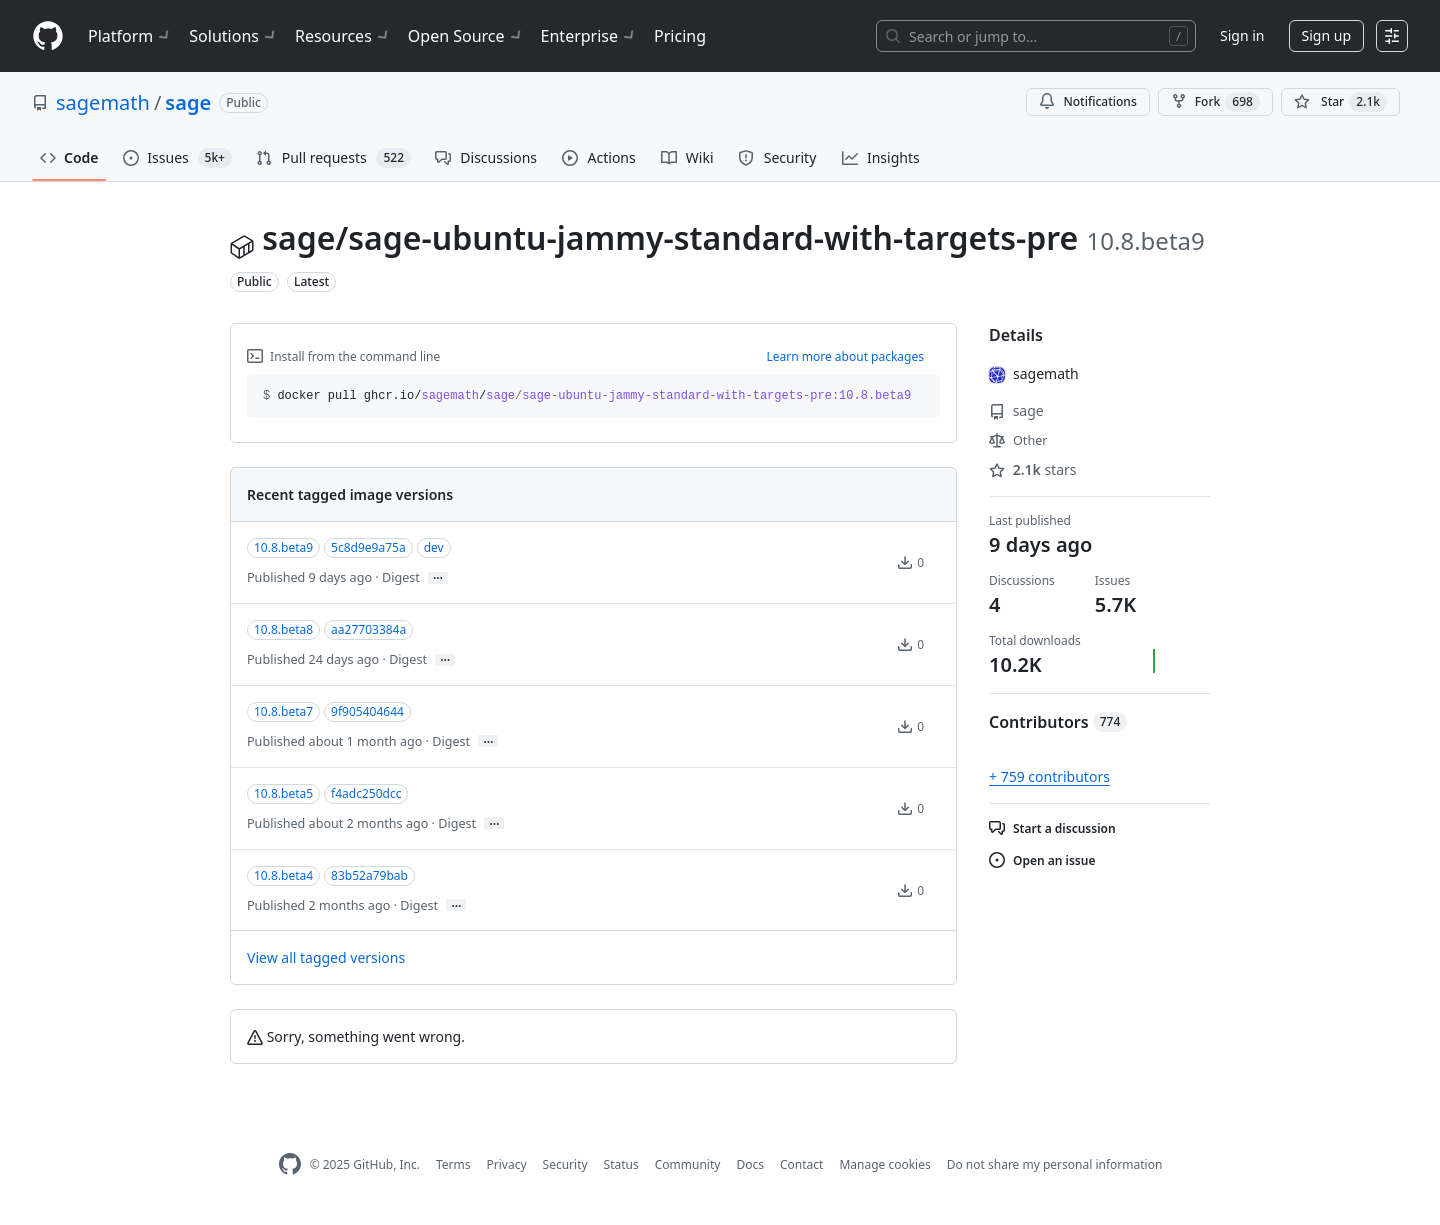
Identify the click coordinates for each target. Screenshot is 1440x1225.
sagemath (103, 102)
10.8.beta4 (283, 875)
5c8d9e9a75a (368, 547)
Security (565, 1164)
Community (688, 1164)
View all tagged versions (326, 957)
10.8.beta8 (283, 629)
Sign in (1242, 35)
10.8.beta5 (283, 793)
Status (621, 1164)
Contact (801, 1164)
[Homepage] (48, 36)
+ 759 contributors (1049, 776)
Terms (453, 1164)
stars (1033, 469)
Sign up (1326, 35)
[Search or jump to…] (1036, 36)
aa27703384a (368, 629)
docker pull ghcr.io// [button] (587, 396)
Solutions (234, 36)
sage (188, 102)
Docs (750, 1164)
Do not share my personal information (1055, 1164)
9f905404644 (367, 711)
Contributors (1058, 722)
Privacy (507, 1164)
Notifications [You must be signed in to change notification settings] (1087, 101)
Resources (343, 36)
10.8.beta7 (283, 711)
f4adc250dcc (366, 793)
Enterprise (589, 36)
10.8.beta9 (283, 547)
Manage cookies (884, 1164)
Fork (1215, 102)
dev (434, 547)
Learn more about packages (845, 356)
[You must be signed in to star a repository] (1340, 102)
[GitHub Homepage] (290, 1164)
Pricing (680, 36)
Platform (130, 36)
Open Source (466, 36)
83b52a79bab (369, 875)
